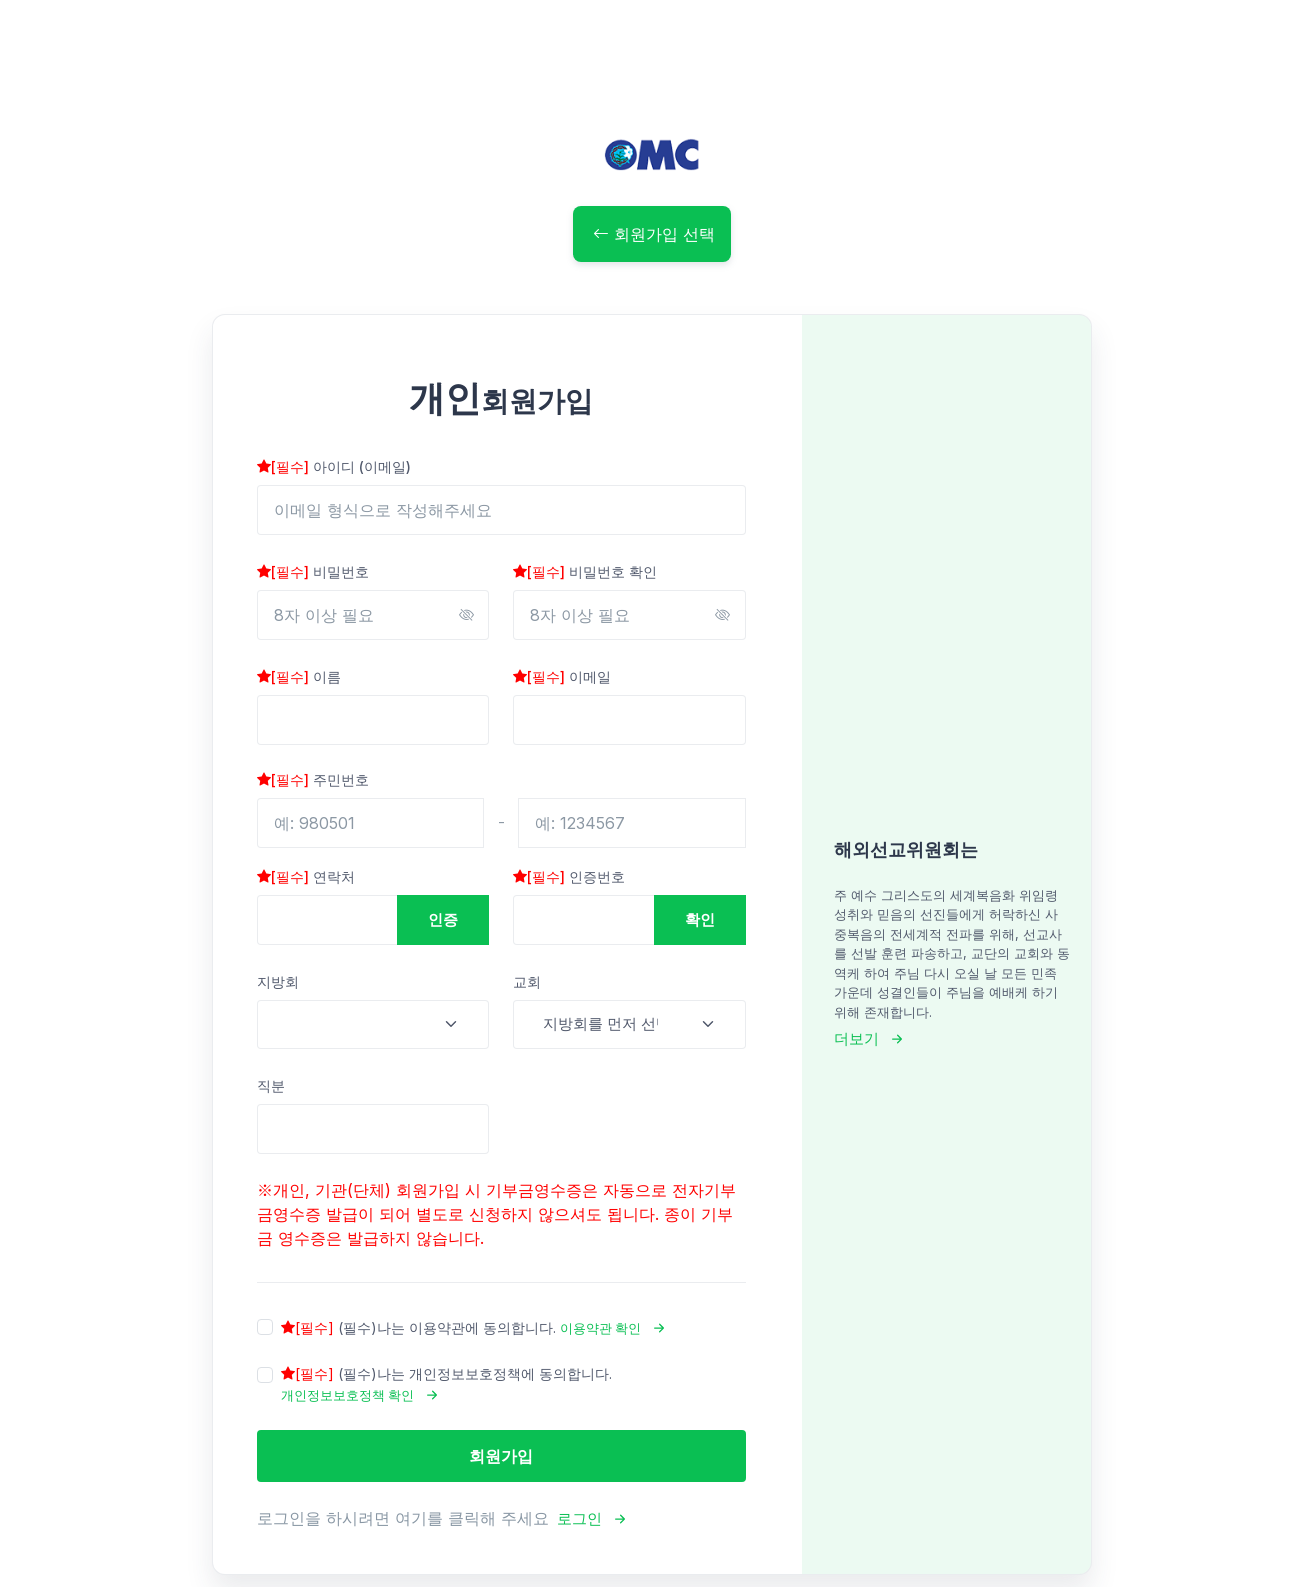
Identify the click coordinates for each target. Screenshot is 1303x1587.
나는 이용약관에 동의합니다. (481, 1329)
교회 (527, 981)
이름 (299, 676)
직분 (271, 1085)
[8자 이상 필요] (373, 615)
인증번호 (569, 876)
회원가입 (501, 1456)
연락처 (306, 876)
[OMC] (652, 154)
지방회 (278, 981)
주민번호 (313, 779)
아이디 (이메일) (334, 466)
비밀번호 (313, 571)
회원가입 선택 (654, 234)
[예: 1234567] (632, 823)
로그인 (579, 1518)
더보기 (856, 1038)
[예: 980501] (371, 823)
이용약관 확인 (600, 1328)
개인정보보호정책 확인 (347, 1395)
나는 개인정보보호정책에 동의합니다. (446, 1385)
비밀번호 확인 (585, 571)
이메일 (562, 676)
